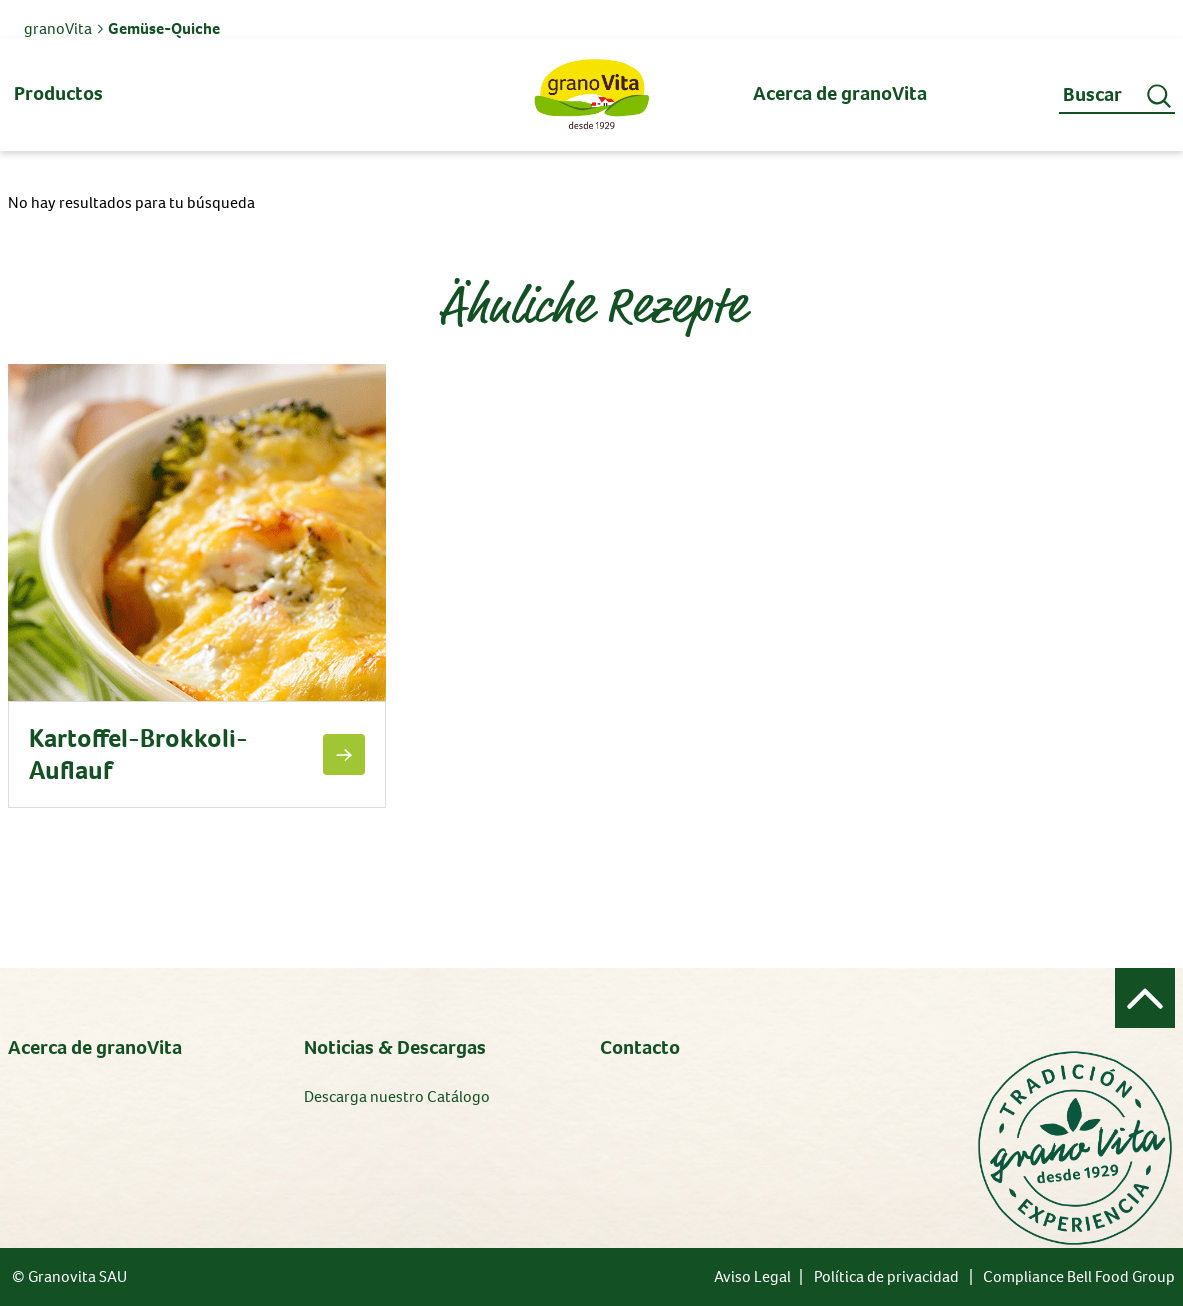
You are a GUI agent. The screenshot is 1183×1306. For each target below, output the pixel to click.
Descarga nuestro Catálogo (397, 1096)
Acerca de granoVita (95, 1047)
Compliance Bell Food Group (1079, 1276)
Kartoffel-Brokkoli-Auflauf (138, 754)
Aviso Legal (752, 1276)
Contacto (640, 1047)
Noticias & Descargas (395, 1047)
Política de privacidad (886, 1276)
